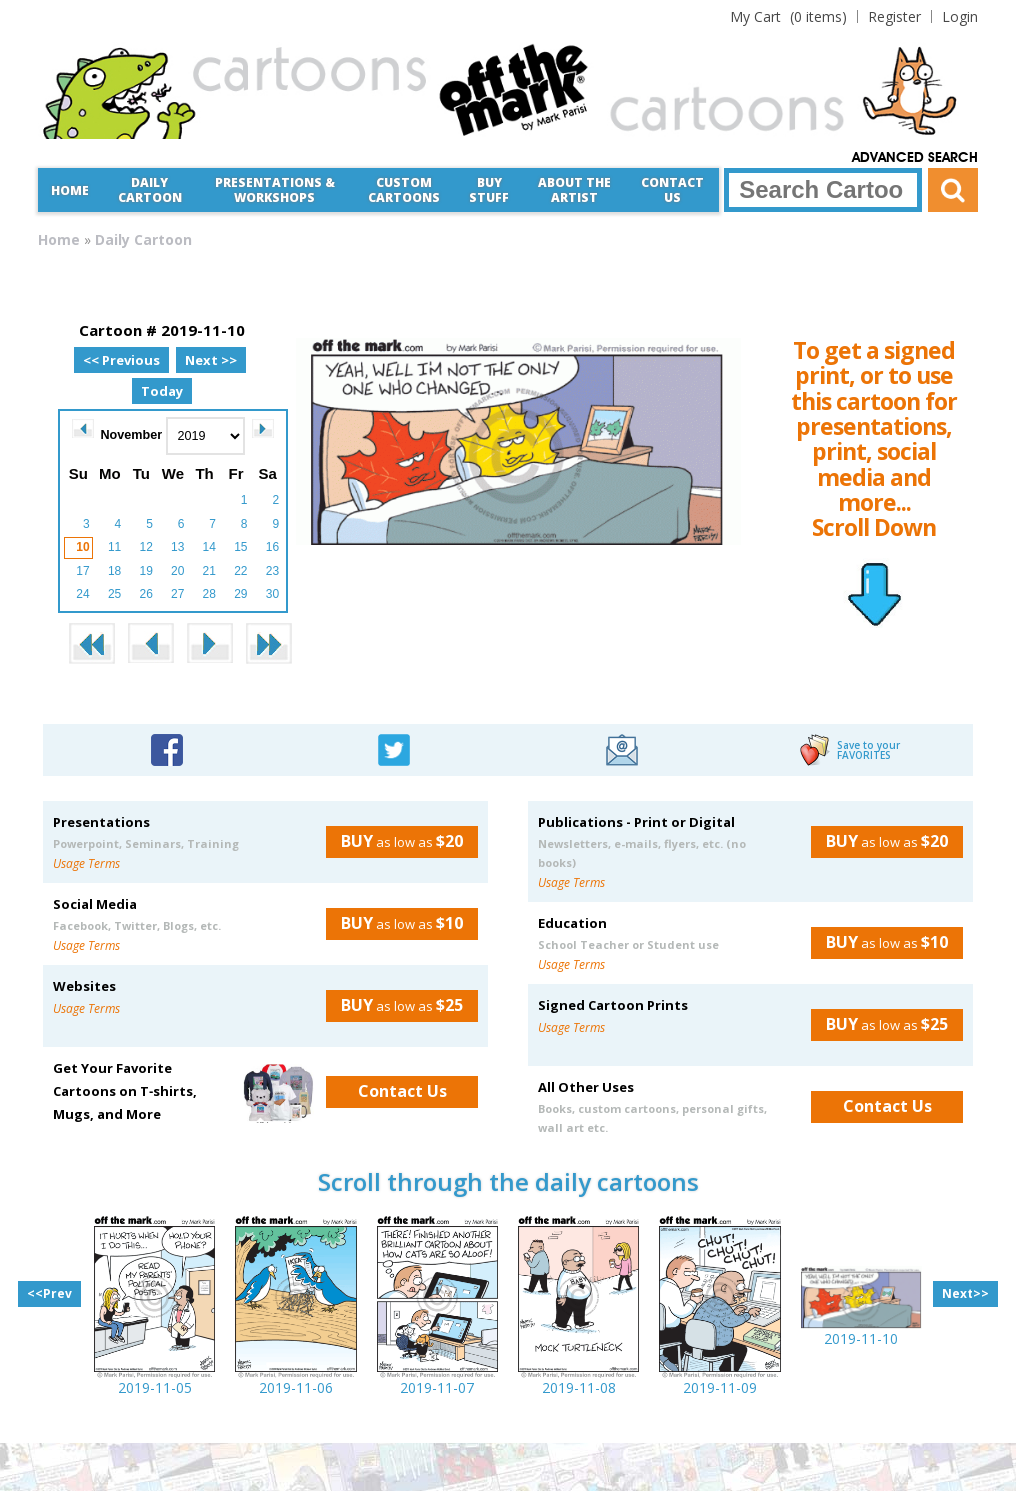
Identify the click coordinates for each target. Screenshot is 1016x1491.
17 (82, 571)
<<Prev (49, 1293)
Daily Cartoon (150, 190)
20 (177, 571)
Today (162, 391)
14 (209, 547)
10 (82, 547)
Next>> (965, 1293)
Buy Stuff (489, 190)
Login (960, 16)
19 (145, 571)
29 (240, 594)
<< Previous (121, 360)
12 (145, 547)
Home (70, 190)
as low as (394, 841)
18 (114, 571)
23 (272, 571)
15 (240, 547)
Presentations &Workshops (275, 190)
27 (177, 594)
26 (145, 594)
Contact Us (672, 190)
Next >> (211, 360)
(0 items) (788, 16)
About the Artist (574, 190)
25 (114, 594)
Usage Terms (86, 863)
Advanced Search (915, 158)
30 (272, 594)
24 (82, 594)
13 (177, 547)
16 (272, 547)
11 (114, 547)
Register (894, 16)
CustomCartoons (404, 190)
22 (240, 571)
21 (209, 571)
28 (209, 594)
